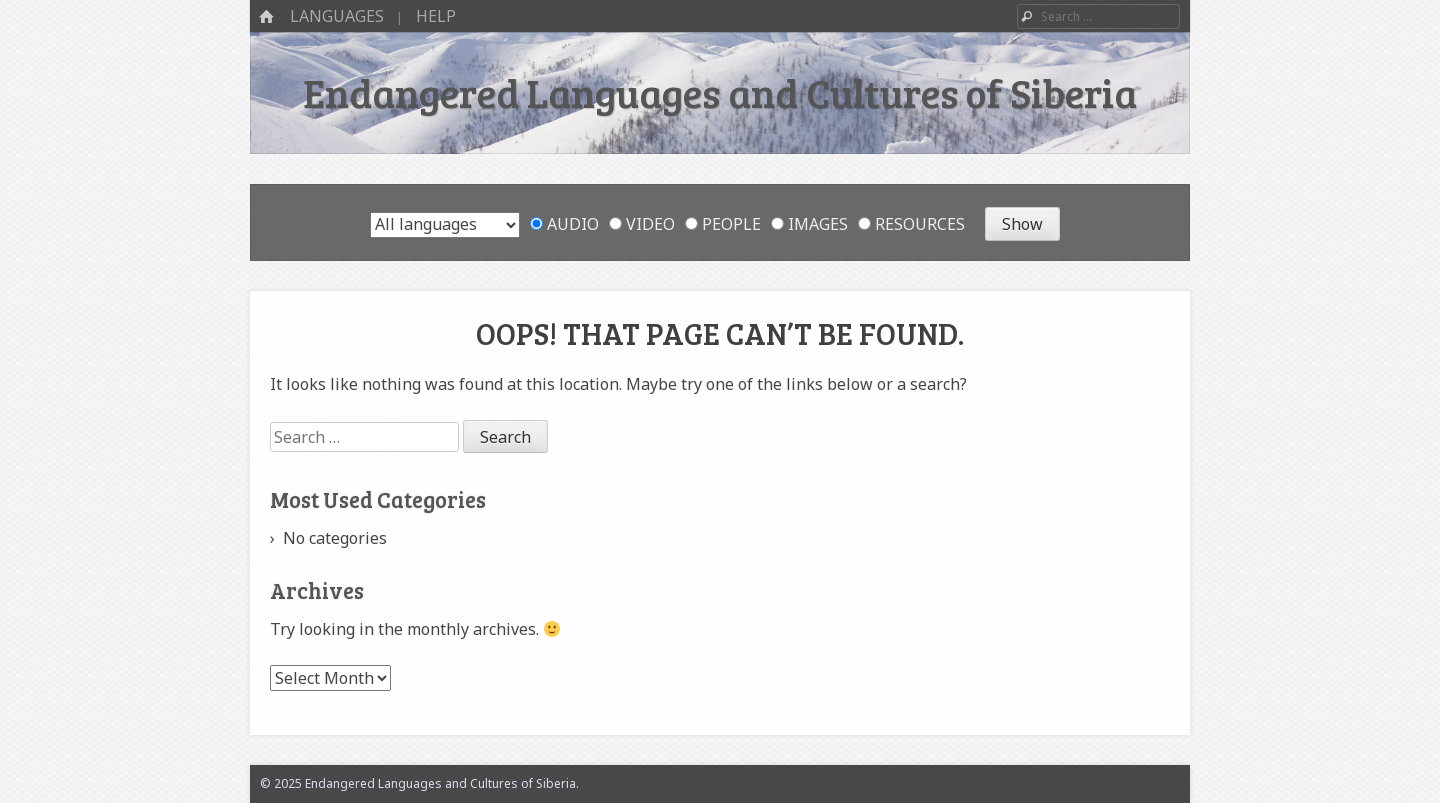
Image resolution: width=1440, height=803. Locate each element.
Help (436, 16)
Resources (911, 224)
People (723, 224)
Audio (564, 224)
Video (642, 224)
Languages (337, 16)
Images (809, 224)
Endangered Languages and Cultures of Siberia (720, 92)
